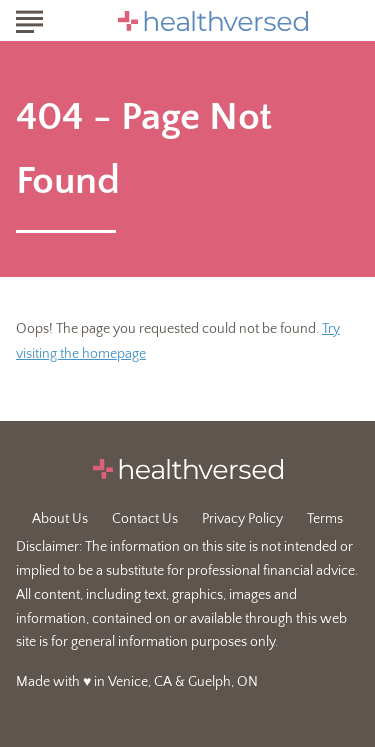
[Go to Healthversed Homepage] (213, 21)
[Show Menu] (29, 19)
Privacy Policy (242, 519)
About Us (60, 519)
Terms (325, 519)
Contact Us (145, 519)
